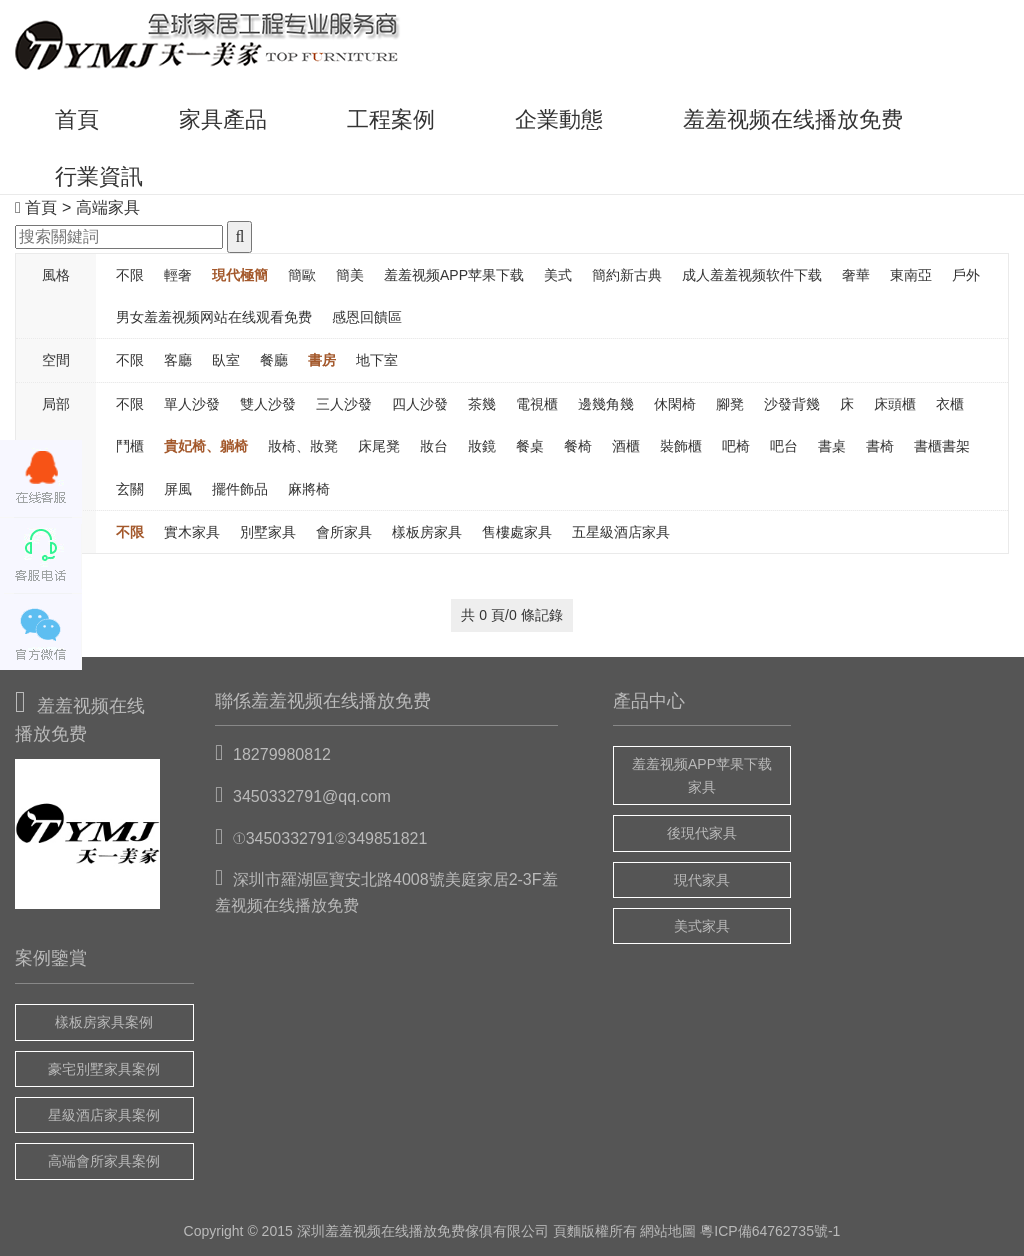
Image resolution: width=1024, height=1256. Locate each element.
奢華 (856, 275)
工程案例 (391, 119)
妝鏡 (482, 446)
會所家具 (344, 532)
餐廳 (274, 360)
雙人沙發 (268, 404)
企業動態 (559, 119)
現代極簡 (240, 275)
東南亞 (911, 275)
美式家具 (702, 926)
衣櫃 (950, 404)
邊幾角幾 (606, 404)
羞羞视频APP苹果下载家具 (702, 775)
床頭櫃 (895, 404)
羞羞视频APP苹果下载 (454, 275)
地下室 (377, 360)
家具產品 (223, 119)
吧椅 (736, 446)
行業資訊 (99, 176)
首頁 (77, 119)
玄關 (130, 489)
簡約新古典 (627, 275)
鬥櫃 (130, 446)
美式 (558, 275)
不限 (130, 275)
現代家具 (702, 880)
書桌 (832, 446)
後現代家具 (702, 833)
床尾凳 (379, 446)
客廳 (178, 360)
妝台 (434, 446)
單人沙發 (192, 404)
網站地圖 (668, 1231)
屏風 (178, 489)
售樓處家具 (517, 532)
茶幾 (482, 404)
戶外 (966, 275)
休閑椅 (675, 404)
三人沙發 (344, 404)
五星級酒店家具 (621, 532)
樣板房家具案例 (104, 1022)
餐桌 (530, 446)
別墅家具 (268, 532)
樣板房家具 (427, 532)
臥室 (226, 360)
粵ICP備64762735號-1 (770, 1231)
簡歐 (302, 275)
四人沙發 (420, 404)
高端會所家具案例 (104, 1161)
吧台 (784, 446)
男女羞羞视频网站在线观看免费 (214, 317)
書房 (322, 360)
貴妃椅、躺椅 (206, 446)
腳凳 (730, 404)
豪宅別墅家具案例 (104, 1069)
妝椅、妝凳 (303, 446)
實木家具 (192, 532)
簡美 (350, 275)
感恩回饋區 (367, 317)
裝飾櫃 (681, 446)
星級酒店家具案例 (104, 1115)
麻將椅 (309, 489)
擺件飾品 (240, 489)
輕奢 (178, 275)
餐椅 (578, 446)
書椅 (880, 446)
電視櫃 (537, 404)
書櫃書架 (942, 446)
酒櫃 (626, 446)
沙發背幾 (792, 404)
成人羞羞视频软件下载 (752, 275)
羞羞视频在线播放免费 (793, 119)
